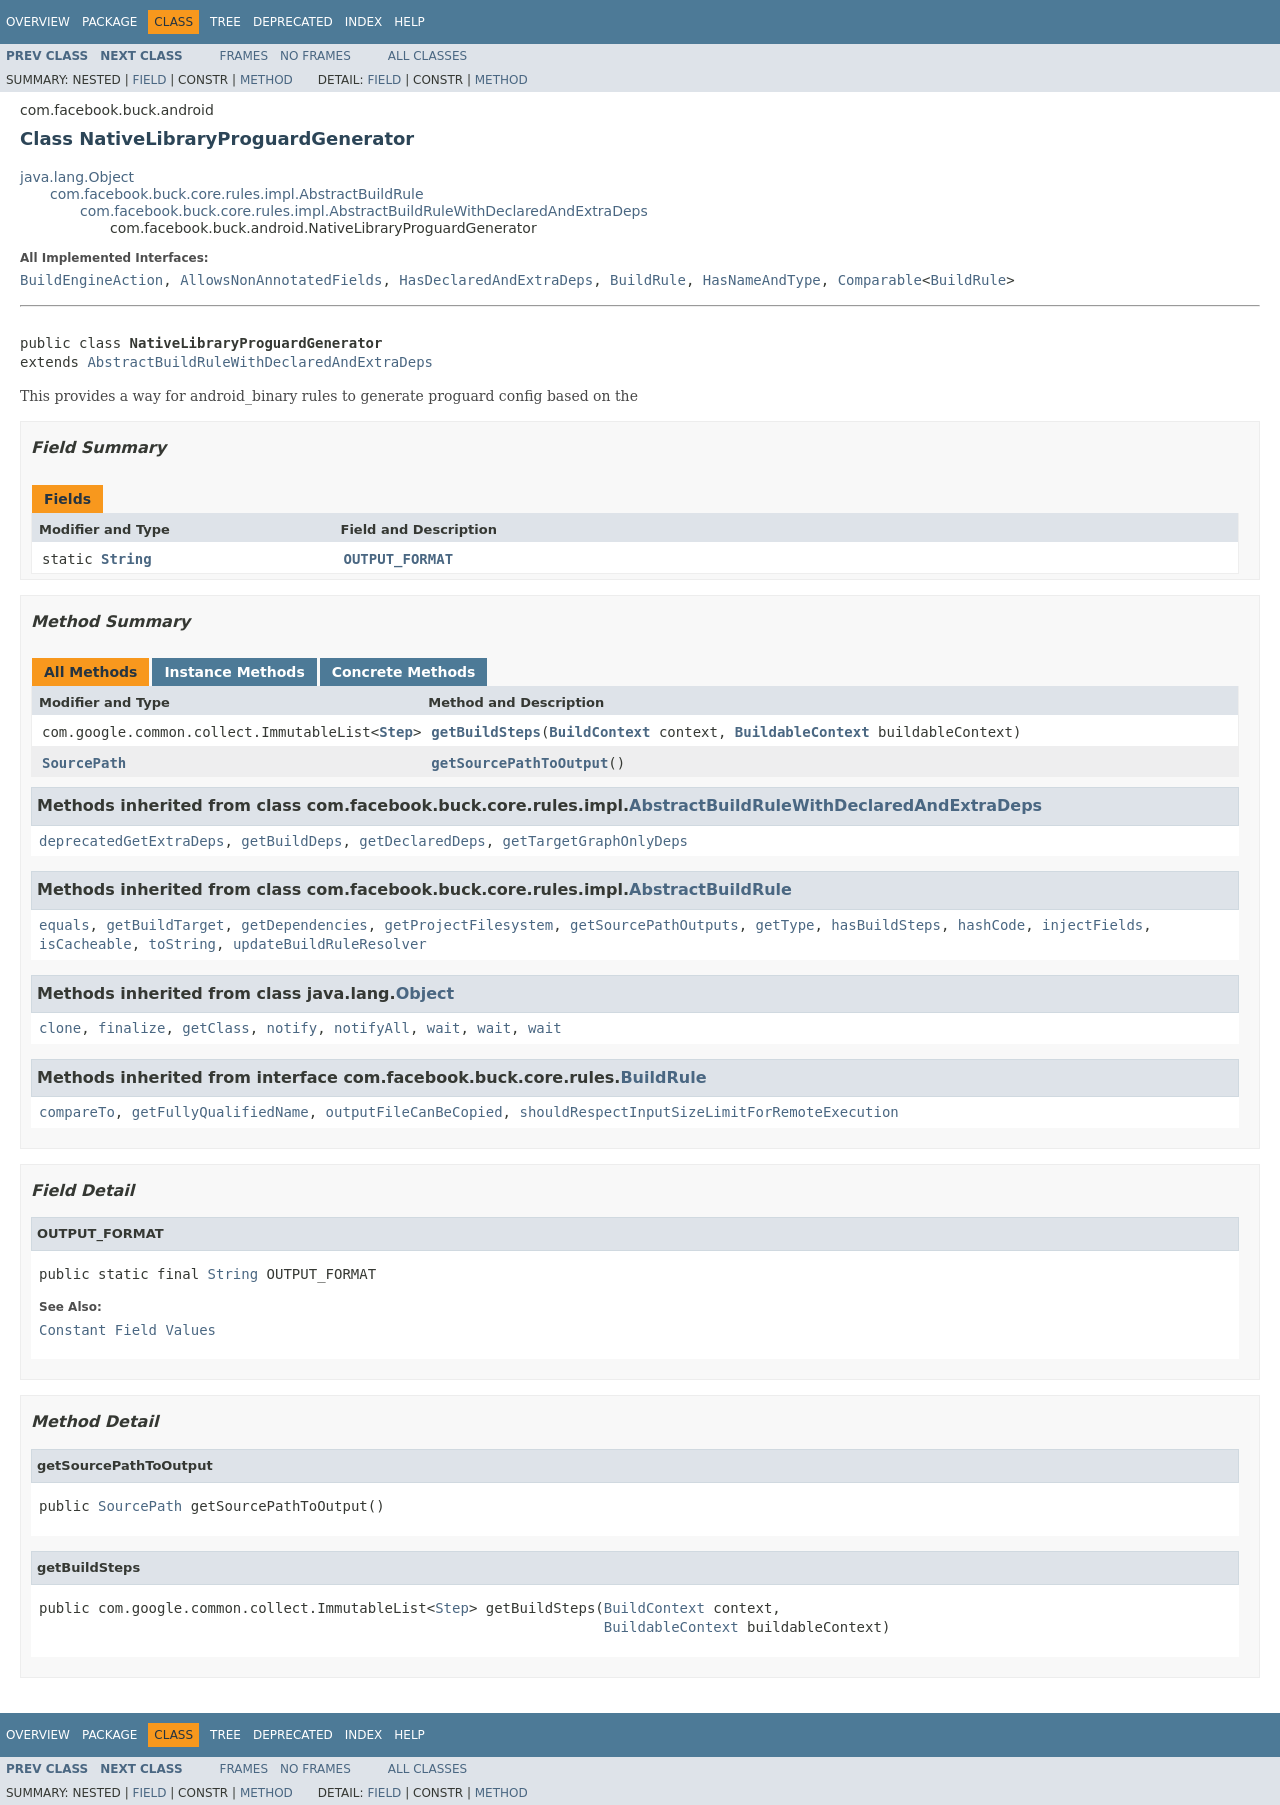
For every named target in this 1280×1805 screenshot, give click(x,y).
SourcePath (84, 763)
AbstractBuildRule (710, 889)
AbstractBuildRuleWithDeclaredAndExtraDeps (260, 362)
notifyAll (372, 1028)
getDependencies (304, 925)
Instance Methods (234, 672)
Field (149, 80)
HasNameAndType (762, 280)
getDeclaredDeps (422, 841)
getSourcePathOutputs (654, 925)
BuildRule (648, 280)
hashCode (991, 925)
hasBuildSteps (886, 925)
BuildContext (599, 732)
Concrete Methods (404, 672)
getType (784, 925)
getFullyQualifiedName (220, 1112)
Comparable (880, 280)
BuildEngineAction (91, 280)
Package (109, 22)
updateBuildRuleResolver (330, 944)
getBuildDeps (291, 841)
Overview (38, 22)
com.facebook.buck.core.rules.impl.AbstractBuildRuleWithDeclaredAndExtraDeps (364, 211)
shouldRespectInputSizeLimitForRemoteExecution (708, 1112)
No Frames (315, 56)
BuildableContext (802, 732)
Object (425, 993)
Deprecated (293, 22)
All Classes (427, 56)
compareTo (77, 1112)
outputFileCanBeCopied (414, 1112)
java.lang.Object (77, 177)
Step (396, 732)
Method (266, 80)
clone (60, 1028)
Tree (225, 22)
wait (444, 1028)
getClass (215, 1028)
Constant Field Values (127, 1330)
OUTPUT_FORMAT (399, 559)
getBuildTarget (165, 925)
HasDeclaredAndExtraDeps (496, 280)
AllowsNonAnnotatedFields (281, 280)
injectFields (1092, 925)
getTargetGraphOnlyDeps (595, 841)
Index (364, 22)
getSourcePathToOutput (519, 763)
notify (292, 1028)
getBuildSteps (486, 732)
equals (64, 925)
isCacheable (85, 944)
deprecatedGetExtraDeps (131, 841)
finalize (131, 1028)
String (126, 559)
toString (182, 944)
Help (409, 22)
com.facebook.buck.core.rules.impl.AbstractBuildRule (237, 194)
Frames (244, 56)
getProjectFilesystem (469, 925)
